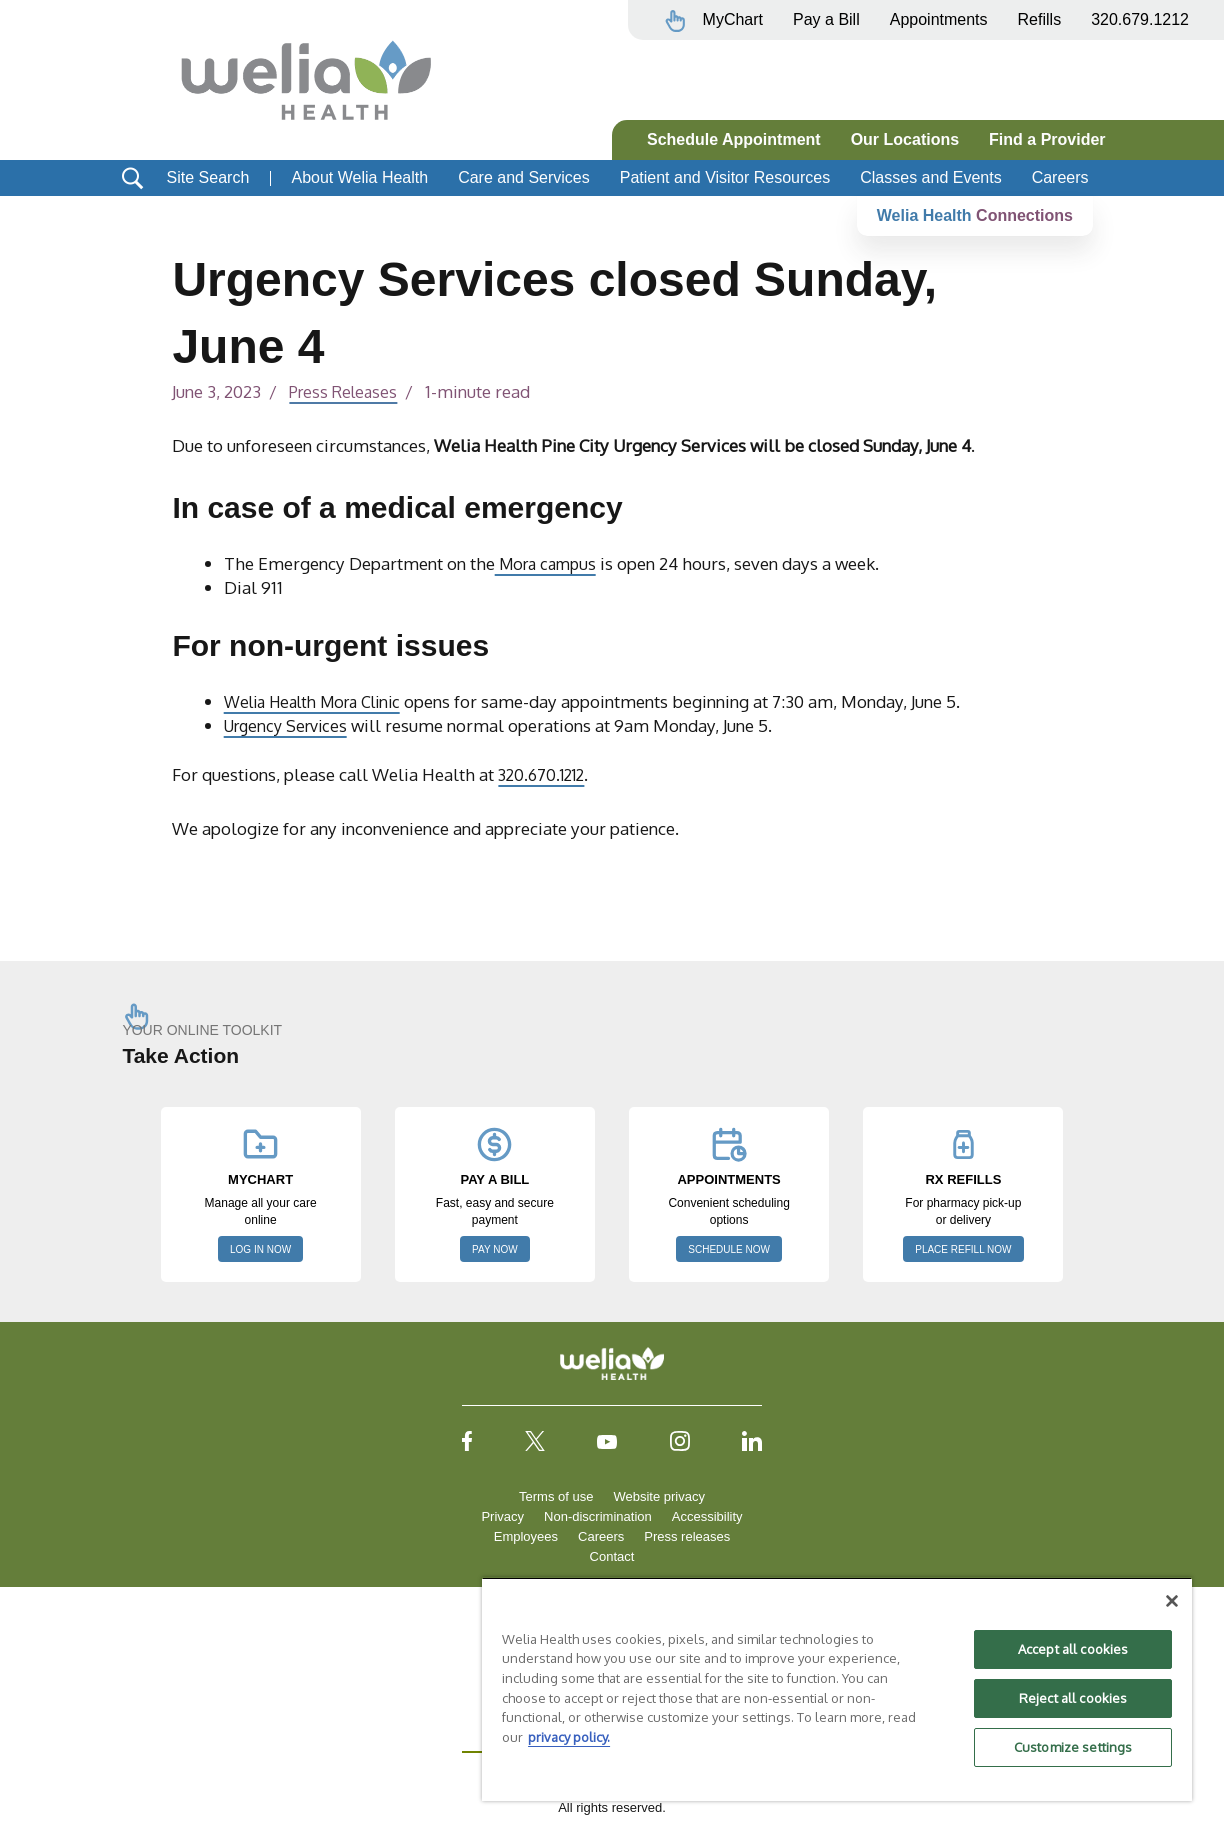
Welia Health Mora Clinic (322, 701)
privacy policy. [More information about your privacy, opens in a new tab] (569, 1737)
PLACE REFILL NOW (963, 1249)
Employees (526, 1536)
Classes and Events (930, 177)
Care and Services (524, 177)
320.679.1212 (1140, 19)
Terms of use (556, 1496)
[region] (837, 1689)
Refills (1040, 19)
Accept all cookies (1073, 1649)
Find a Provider (1047, 139)
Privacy (502, 1516)
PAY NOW (495, 1249)
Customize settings (1073, 1747)
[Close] (1172, 1601)
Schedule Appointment (734, 139)
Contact (612, 1556)
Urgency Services (290, 725)
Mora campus (550, 563)
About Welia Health (359, 177)
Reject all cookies (1073, 1698)
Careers (1060, 177)
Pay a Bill (826, 19)
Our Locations (905, 139)
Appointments (939, 19)
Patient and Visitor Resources (725, 177)
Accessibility (707, 1516)
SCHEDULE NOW (729, 1249)
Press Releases (347, 391)
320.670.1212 (545, 774)
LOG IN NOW (260, 1249)
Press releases (687, 1536)
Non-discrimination (598, 1516)
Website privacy (659, 1496)
